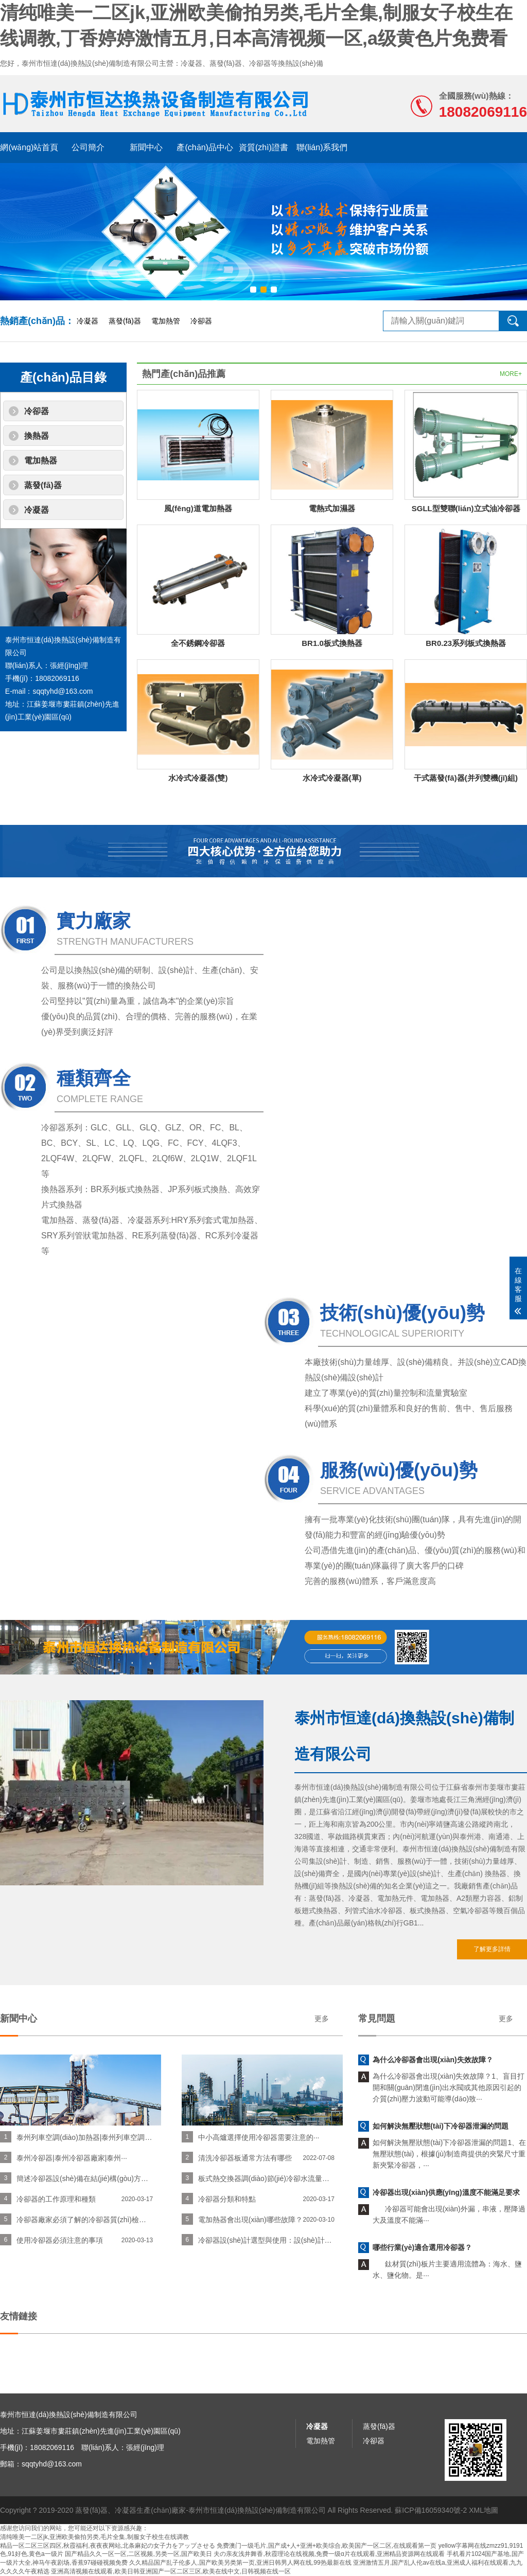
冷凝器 (87, 321)
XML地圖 (483, 2532)
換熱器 (36, 435)
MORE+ (511, 373)
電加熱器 (40, 460)
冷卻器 (201, 321)
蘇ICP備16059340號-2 (431, 2532)
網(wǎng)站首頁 (29, 147)
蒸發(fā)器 (125, 321)
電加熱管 (165, 321)
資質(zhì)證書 (263, 147)
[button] (253, 289)
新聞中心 (146, 147)
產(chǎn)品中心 (205, 147)
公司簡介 (88, 147)
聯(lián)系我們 (322, 147)
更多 (54, 2018)
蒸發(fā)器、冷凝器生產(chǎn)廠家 (130, 2532)
